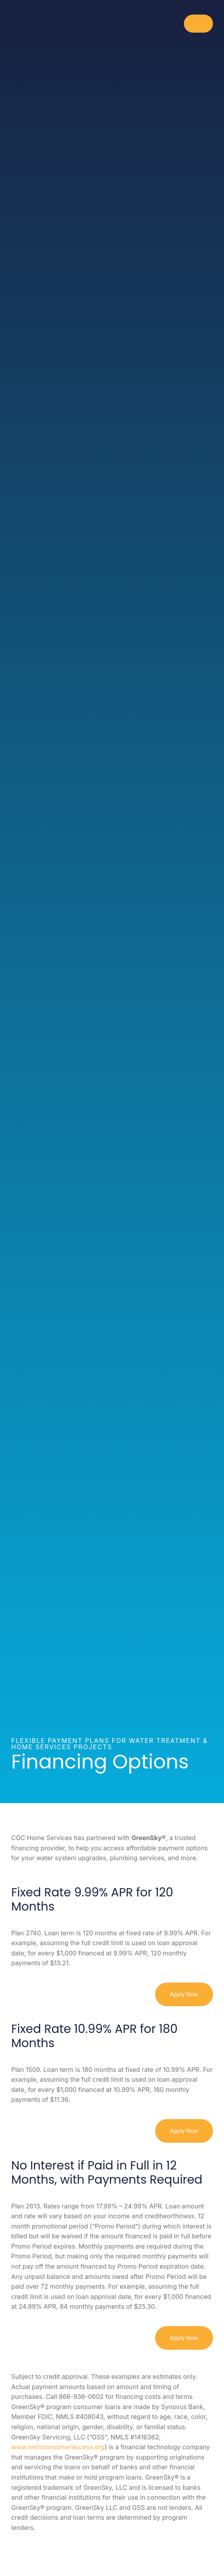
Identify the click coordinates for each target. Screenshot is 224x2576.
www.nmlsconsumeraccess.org (57, 2447)
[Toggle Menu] (198, 24)
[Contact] (202, 2553)
